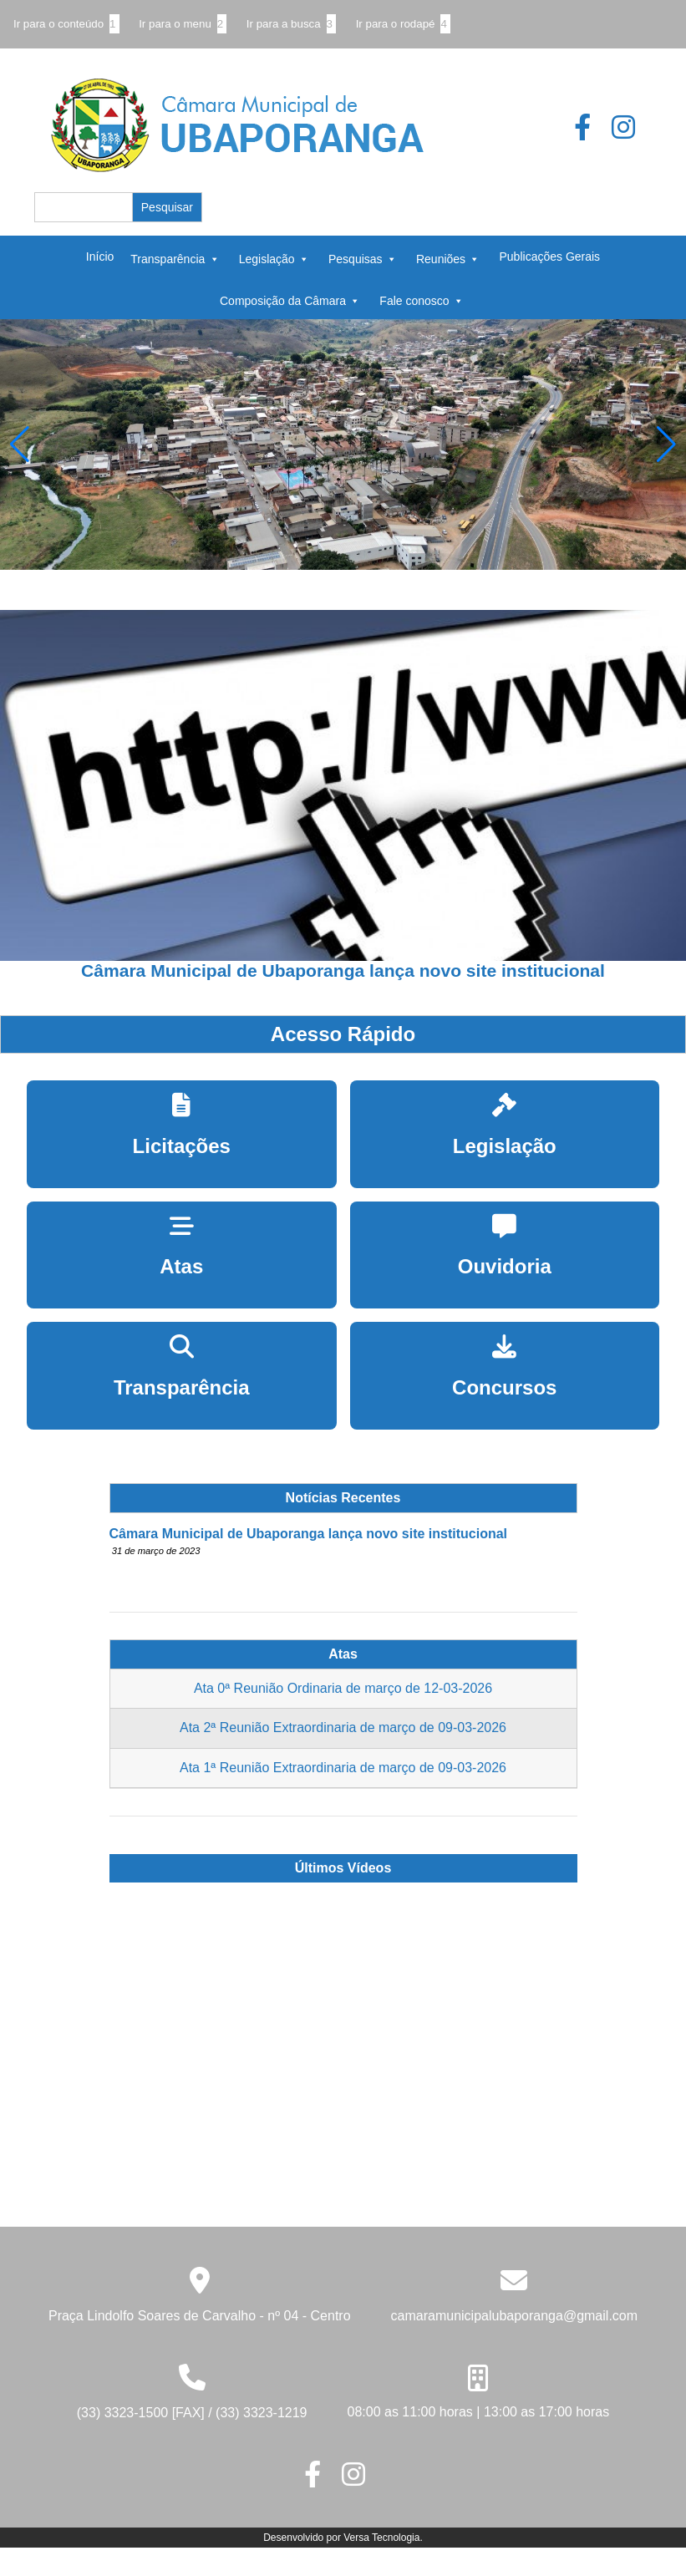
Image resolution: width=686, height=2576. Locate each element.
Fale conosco (421, 299)
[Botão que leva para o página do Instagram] (632, 132)
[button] (666, 444)
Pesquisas (362, 257)
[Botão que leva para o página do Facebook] (592, 132)
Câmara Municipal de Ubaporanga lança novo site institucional (308, 1534)
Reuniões (448, 257)
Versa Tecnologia (381, 2537)
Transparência (174, 257)
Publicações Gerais (550, 256)
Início (100, 256)
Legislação (274, 257)
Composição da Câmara (290, 299)
